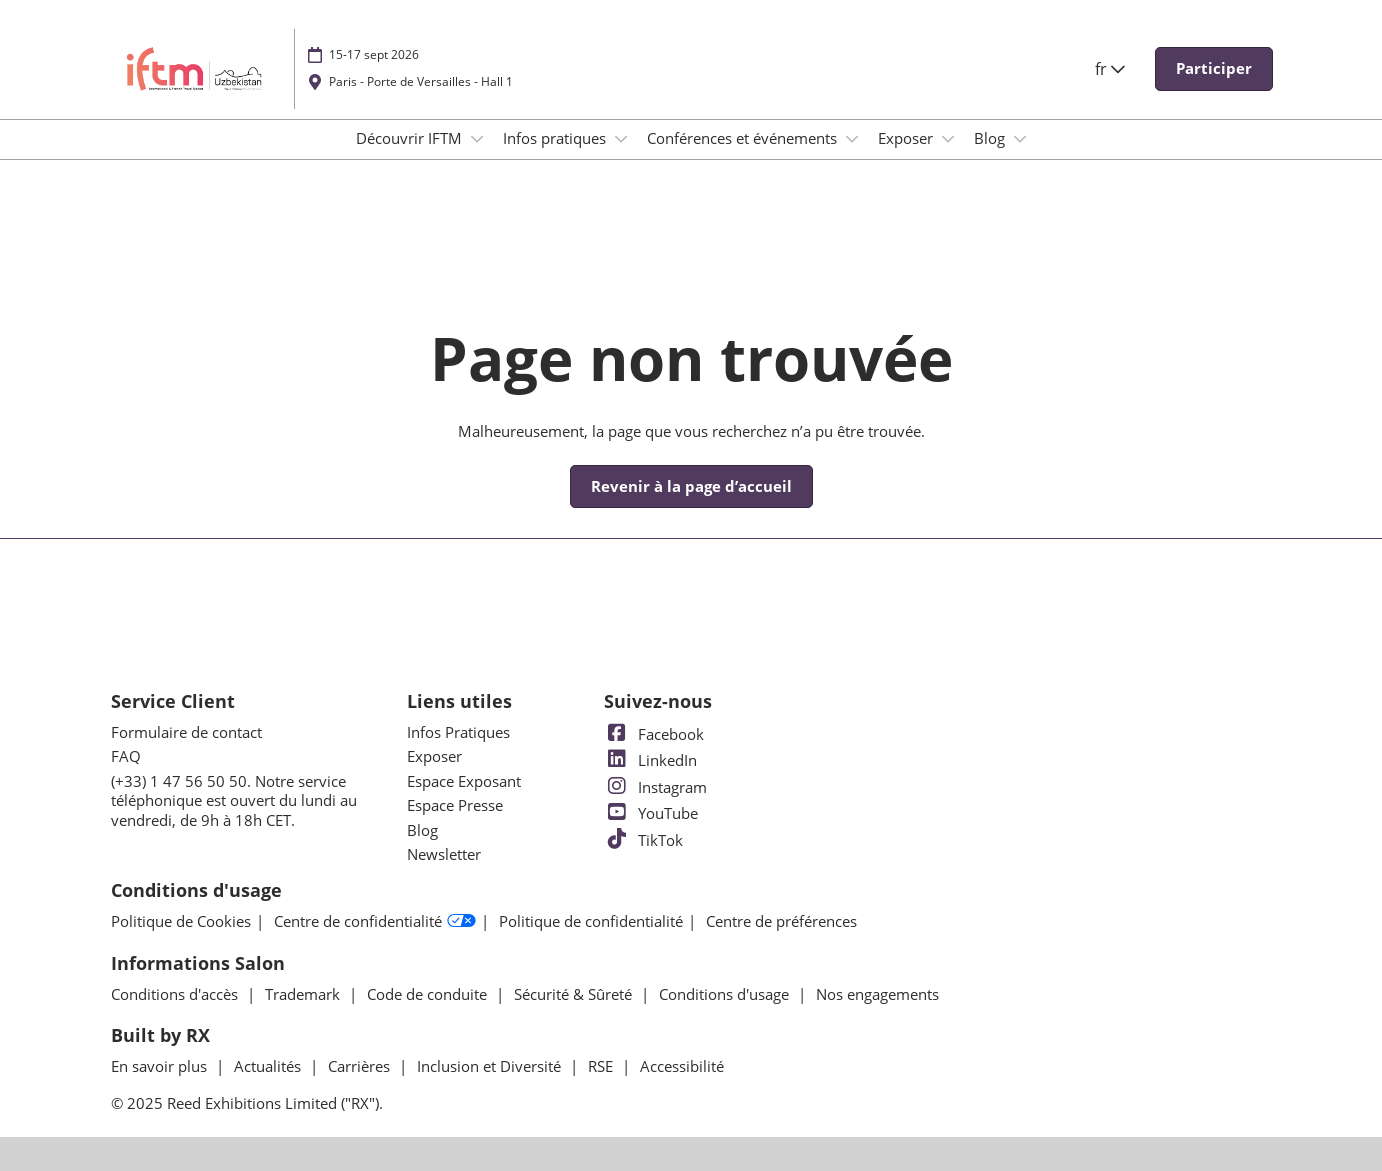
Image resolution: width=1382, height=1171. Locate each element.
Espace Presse (455, 805)
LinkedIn (650, 760)
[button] (1214, 69)
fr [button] (1110, 69)
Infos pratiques (556, 138)
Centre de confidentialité (375, 922)
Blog (991, 138)
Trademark (304, 994)
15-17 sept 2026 (374, 54)
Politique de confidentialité (591, 921)
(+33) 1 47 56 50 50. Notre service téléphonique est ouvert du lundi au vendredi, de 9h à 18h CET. (234, 800)
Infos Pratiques (458, 732)
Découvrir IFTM (411, 138)
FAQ (126, 756)
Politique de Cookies (181, 921)
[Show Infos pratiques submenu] (621, 139)
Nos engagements (877, 994)
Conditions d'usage (726, 994)
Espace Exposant (464, 781)
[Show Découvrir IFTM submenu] (477, 139)
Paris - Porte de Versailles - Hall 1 (421, 81)
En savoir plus (161, 1066)
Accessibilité (682, 1066)
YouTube (651, 813)
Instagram (655, 787)
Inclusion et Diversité (491, 1066)
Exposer (907, 138)
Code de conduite (429, 994)
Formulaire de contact (186, 732)
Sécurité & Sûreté (575, 994)
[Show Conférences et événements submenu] (852, 139)
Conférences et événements (744, 138)
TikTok (643, 840)
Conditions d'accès (176, 994)
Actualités (269, 1066)
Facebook (654, 734)
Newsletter (444, 854)
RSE (602, 1066)
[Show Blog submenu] (1020, 139)
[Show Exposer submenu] (948, 139)
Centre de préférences (781, 921)
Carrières (361, 1066)
